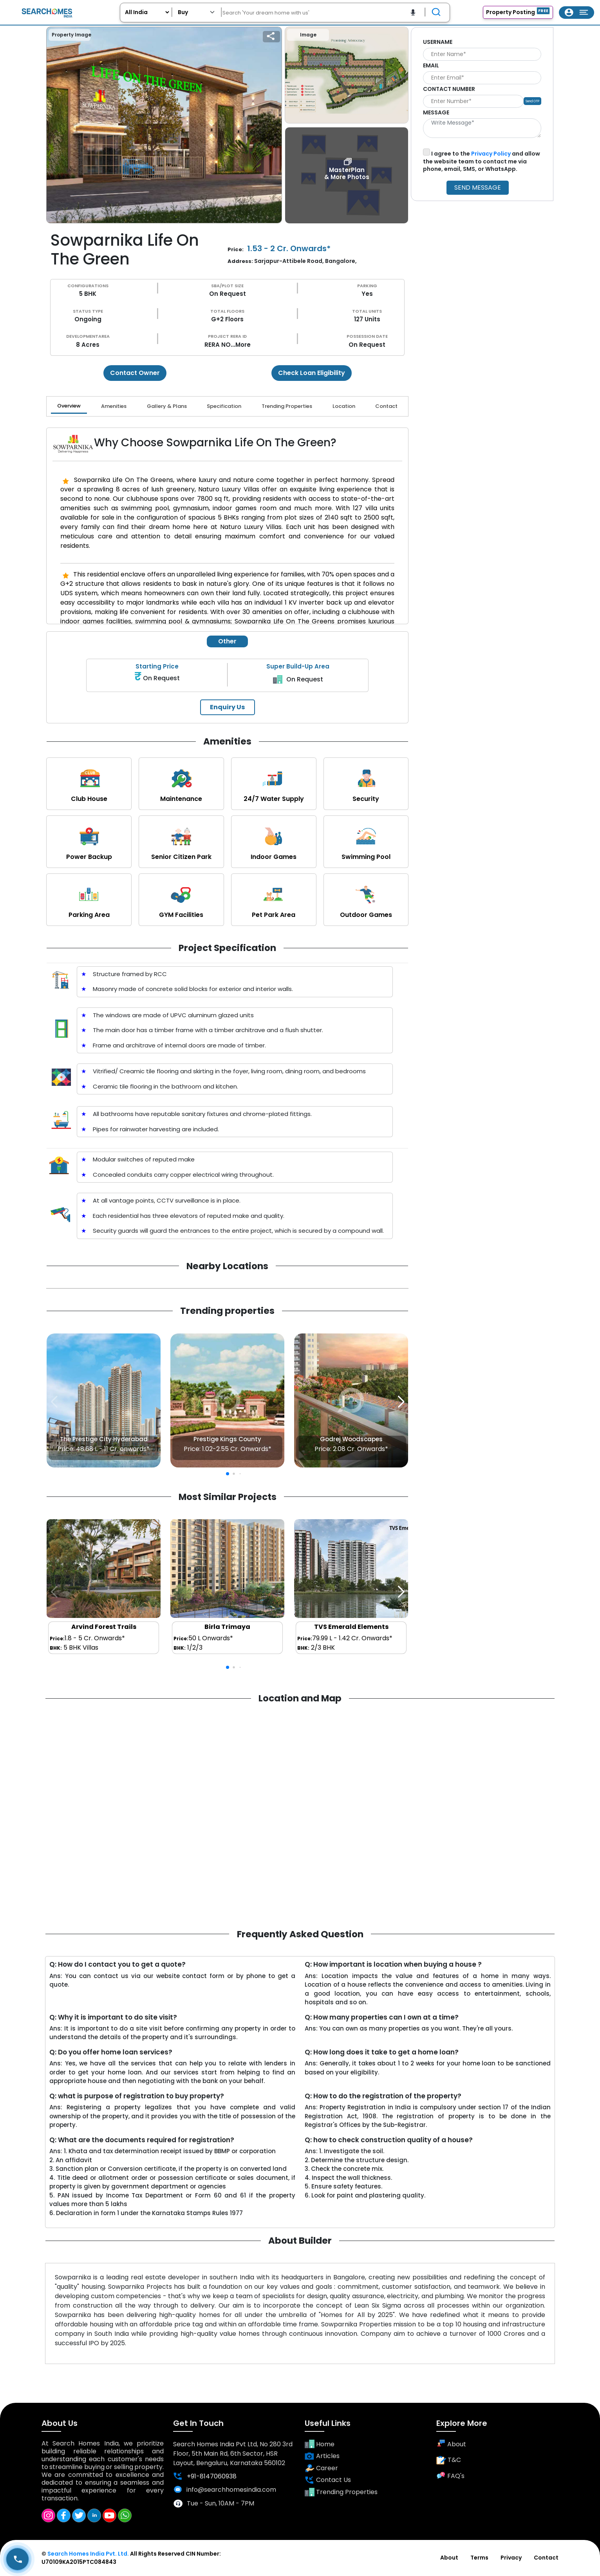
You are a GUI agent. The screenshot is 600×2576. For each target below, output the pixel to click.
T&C (448, 2459)
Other (227, 641)
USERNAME (437, 42)
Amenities (114, 406)
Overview (69, 405)
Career (321, 2468)
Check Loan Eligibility (311, 372)
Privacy (511, 2558)
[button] (401, 1402)
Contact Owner (135, 372)
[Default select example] (196, 12)
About (451, 2444)
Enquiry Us (227, 707)
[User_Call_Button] (17, 2559)
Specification (224, 406)
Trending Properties (287, 406)
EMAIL (431, 65)
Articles (322, 2456)
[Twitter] (79, 2515)
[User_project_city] (146, 12)
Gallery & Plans (167, 406)
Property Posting (518, 11)
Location (344, 406)
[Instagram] (48, 2515)
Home (319, 2444)
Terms (479, 2558)
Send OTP (532, 101)
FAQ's (450, 2475)
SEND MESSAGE (477, 187)
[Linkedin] (94, 2515)
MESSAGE (436, 112)
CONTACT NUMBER (449, 89)
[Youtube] (109, 2515)
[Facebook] (63, 2515)
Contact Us (328, 2480)
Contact (386, 406)
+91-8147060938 (205, 2476)
